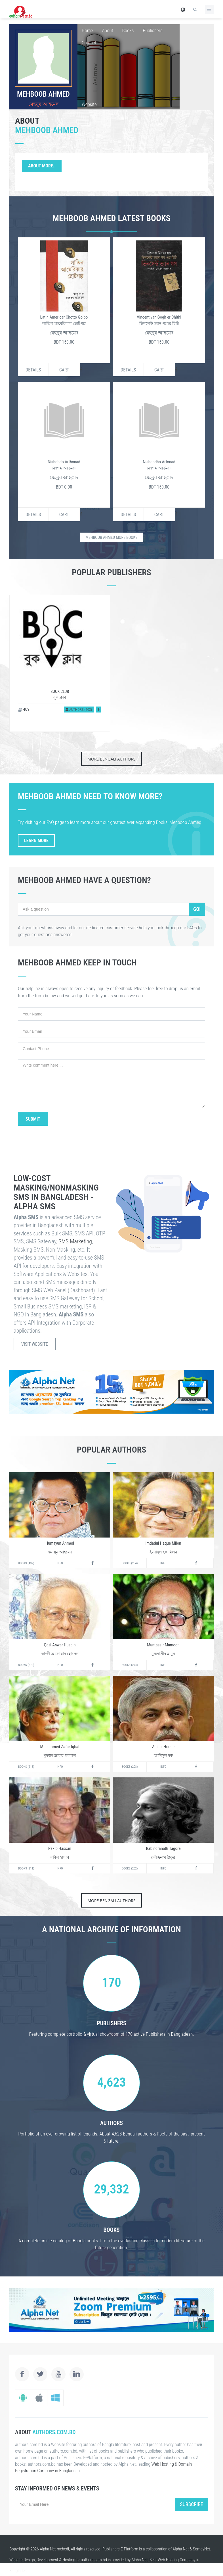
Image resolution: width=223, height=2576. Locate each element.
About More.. (42, 166)
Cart (64, 370)
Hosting (68, 2559)
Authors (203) (79, 709)
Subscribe (191, 2504)
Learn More (36, 840)
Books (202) (130, 1868)
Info (60, 1563)
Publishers (152, 30)
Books (128, 30)
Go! (197, 909)
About (107, 30)
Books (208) (130, 1767)
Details (33, 370)
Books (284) (130, 1563)
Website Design (22, 2559)
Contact (89, 42)
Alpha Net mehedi (54, 2549)
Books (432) (26, 1563)
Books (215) (26, 1767)
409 (24, 709)
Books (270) (26, 1665)
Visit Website (34, 1344)
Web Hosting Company (176, 2559)
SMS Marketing (75, 1241)
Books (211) (26, 1868)
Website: (90, 104)
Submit (33, 1119)
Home (87, 30)
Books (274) (130, 1665)
